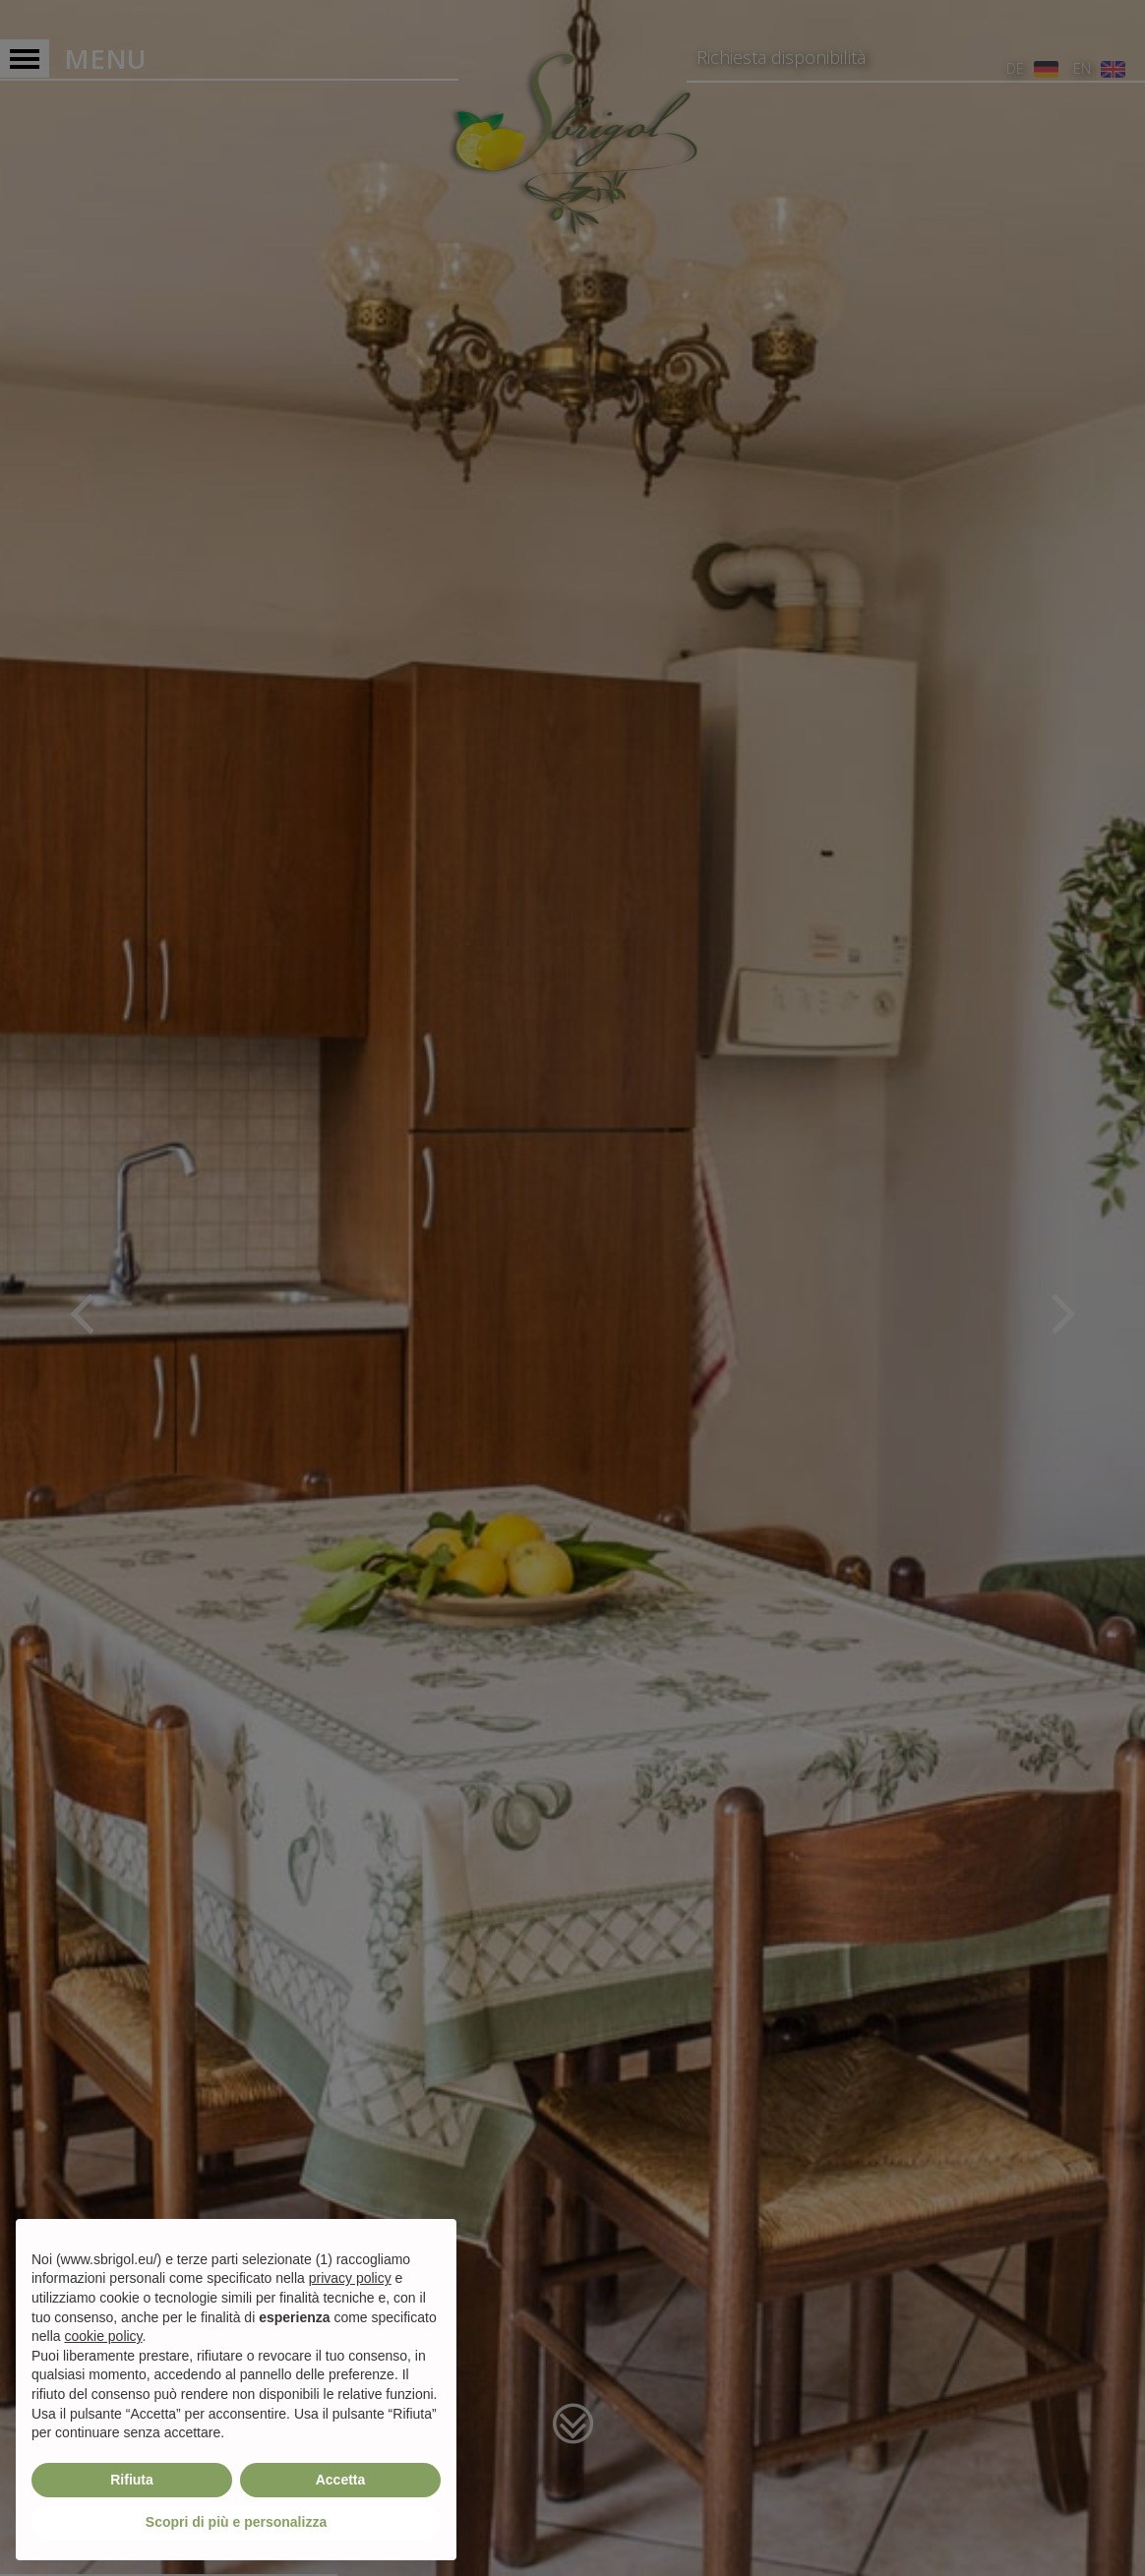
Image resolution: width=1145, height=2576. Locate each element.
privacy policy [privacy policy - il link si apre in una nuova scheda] (350, 2278)
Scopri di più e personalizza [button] (236, 2522)
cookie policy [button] (103, 2336)
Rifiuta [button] (131, 2479)
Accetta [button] (341, 2479)
